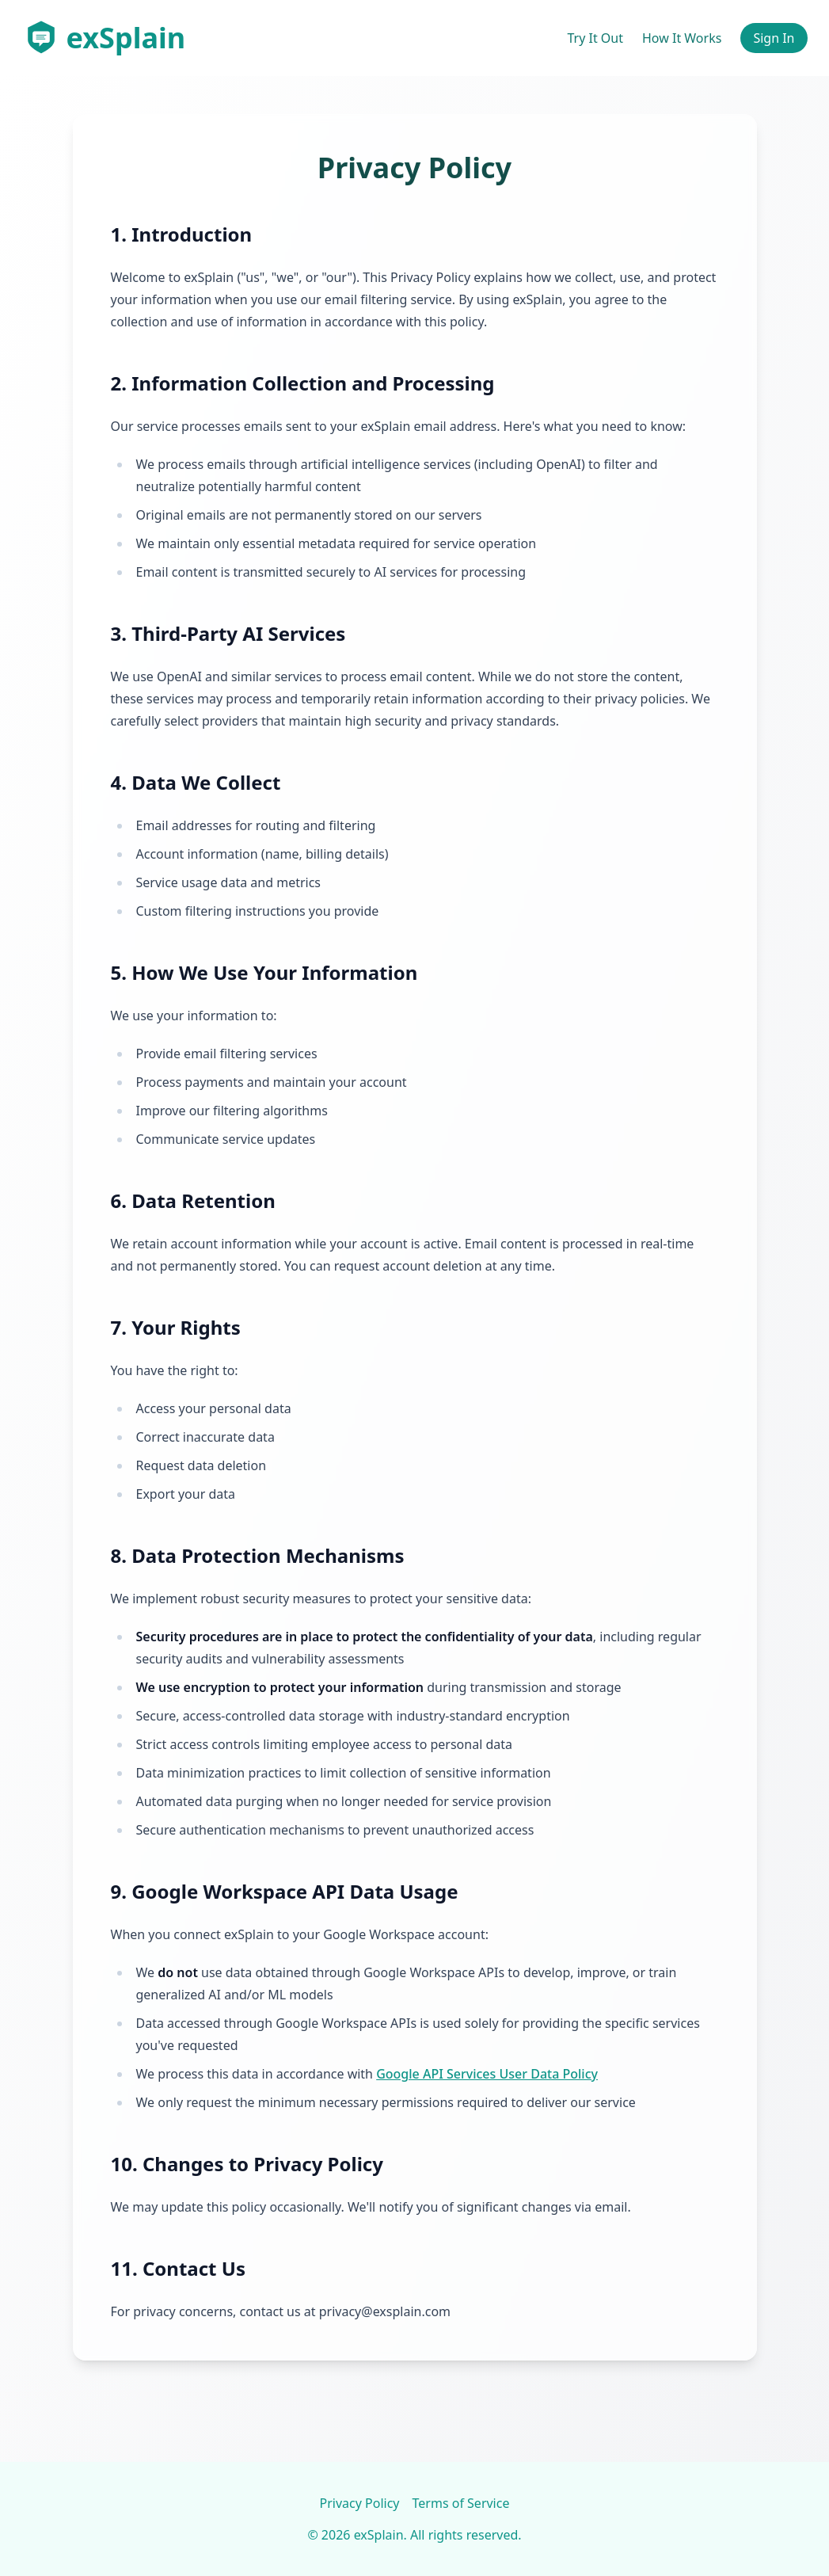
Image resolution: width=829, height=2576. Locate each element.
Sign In (773, 38)
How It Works (681, 38)
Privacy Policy (360, 2503)
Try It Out (595, 38)
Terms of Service (461, 2503)
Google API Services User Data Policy (487, 2074)
